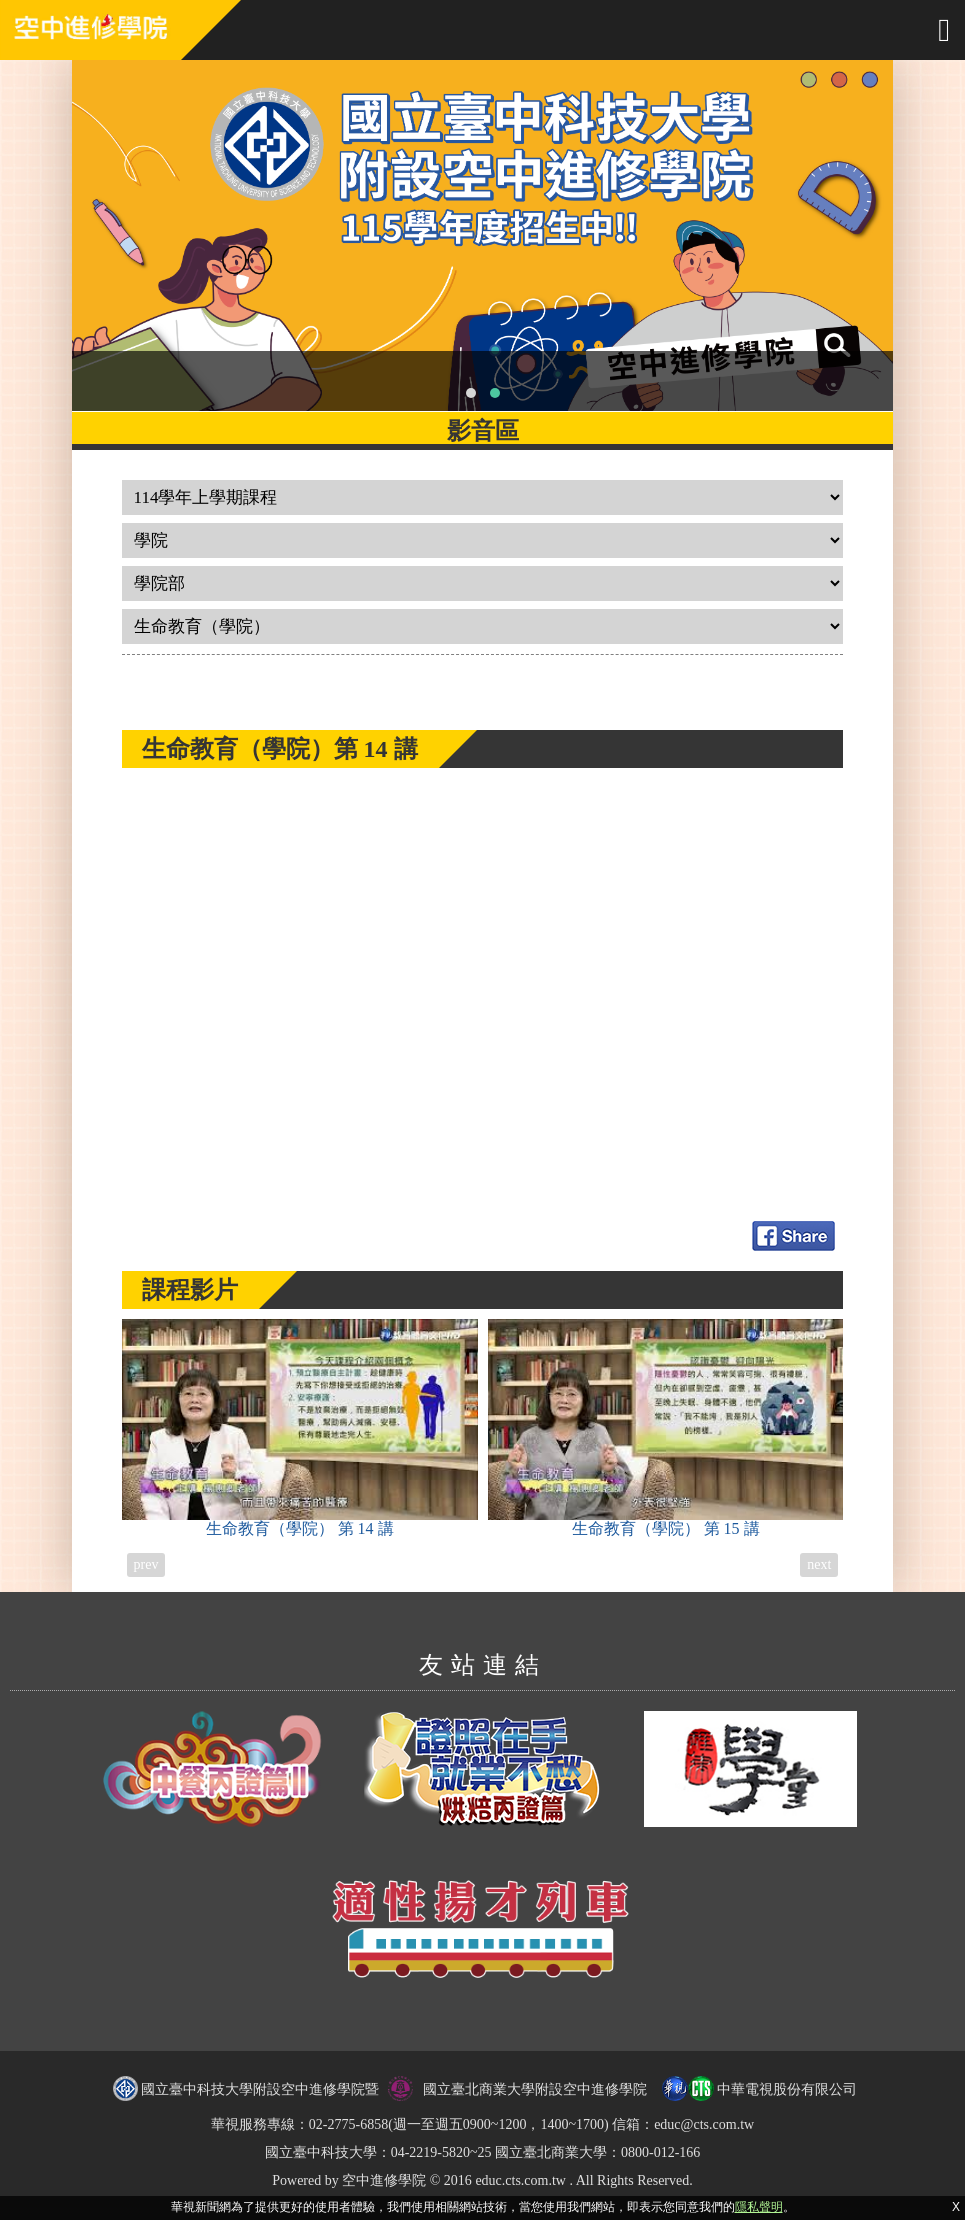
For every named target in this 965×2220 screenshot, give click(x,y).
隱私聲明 (759, 2207)
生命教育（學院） (300, 1427)
